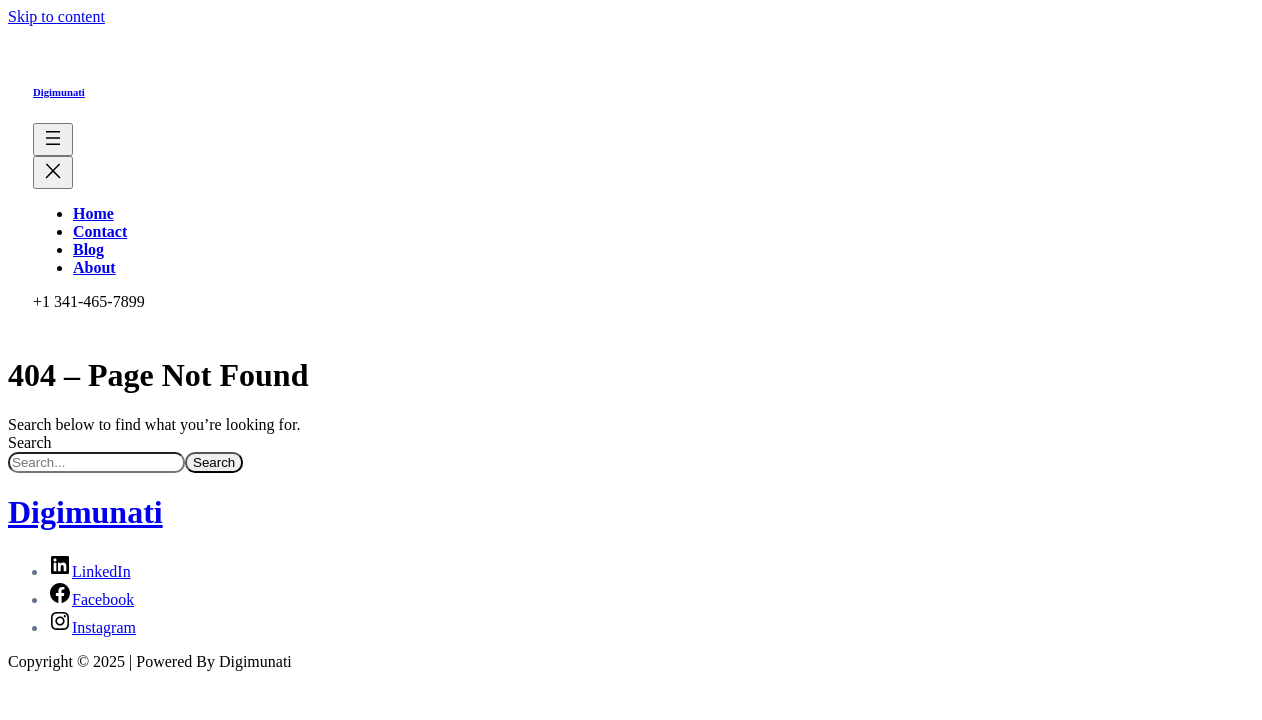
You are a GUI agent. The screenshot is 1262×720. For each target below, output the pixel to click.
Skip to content (56, 16)
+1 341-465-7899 (89, 301)
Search (30, 442)
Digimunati (59, 92)
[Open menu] (53, 139)
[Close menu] (53, 172)
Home (93, 213)
